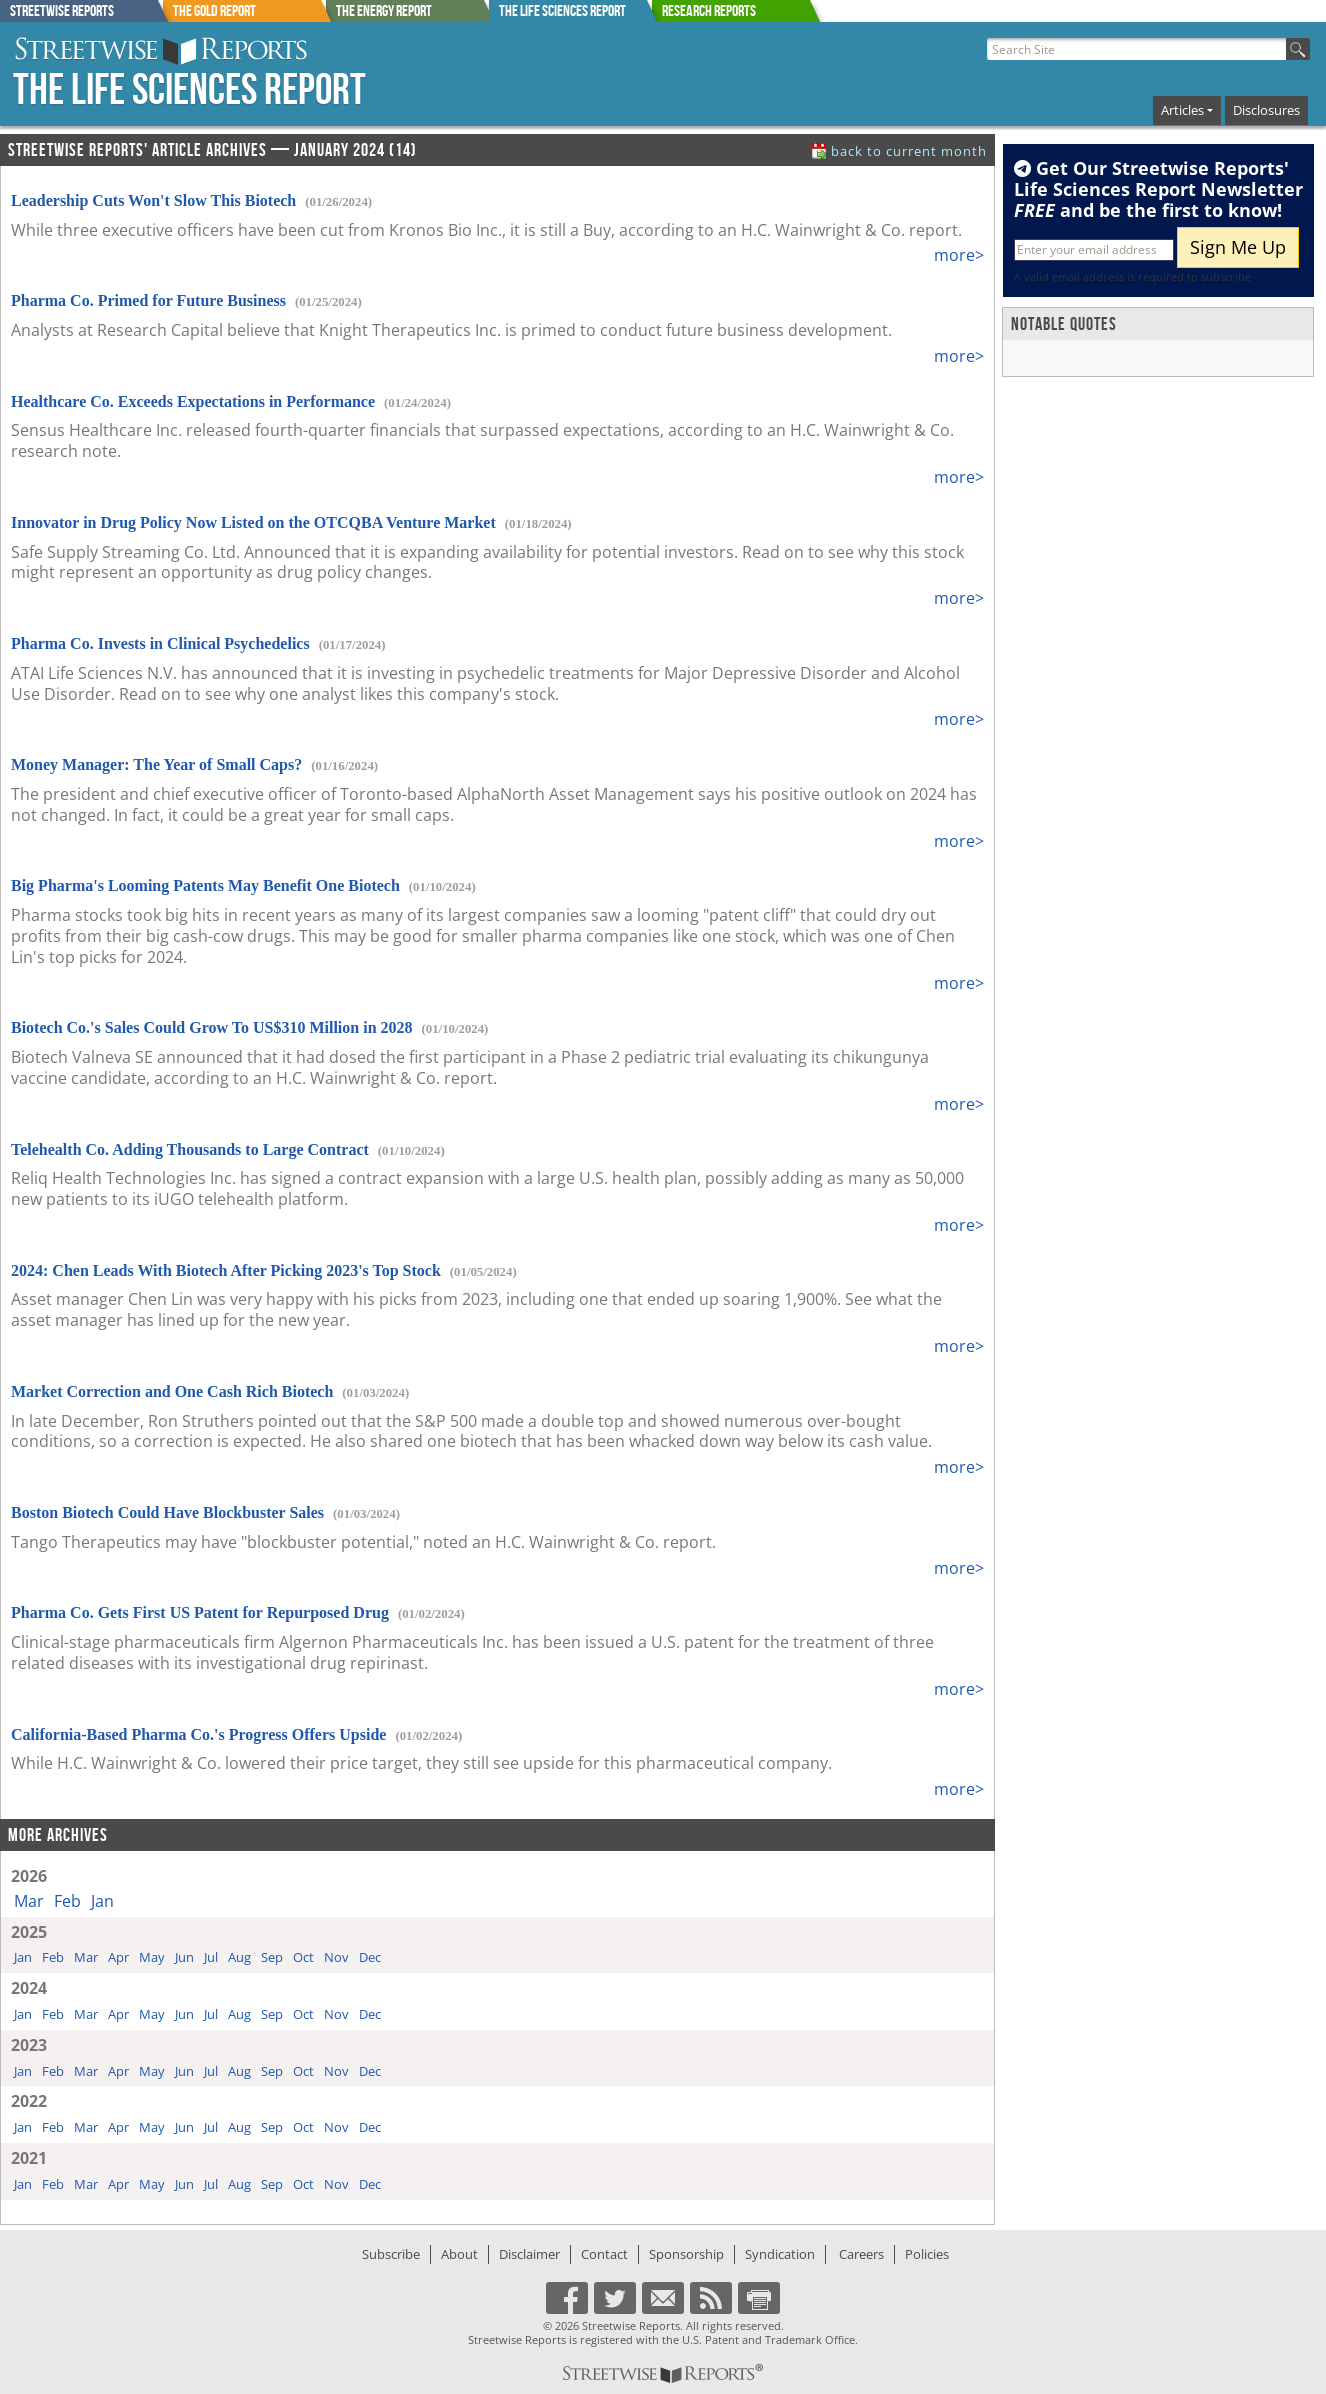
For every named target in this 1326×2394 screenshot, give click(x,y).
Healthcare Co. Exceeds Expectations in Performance (193, 401)
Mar (29, 1901)
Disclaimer (529, 2254)
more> (959, 255)
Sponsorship (686, 2254)
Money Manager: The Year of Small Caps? (156, 764)
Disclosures (1266, 110)
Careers (861, 2254)
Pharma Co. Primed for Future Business (148, 300)
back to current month (909, 151)
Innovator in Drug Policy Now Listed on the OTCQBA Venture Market (253, 522)
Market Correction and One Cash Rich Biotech (172, 1391)
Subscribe (391, 2254)
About (459, 2254)
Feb (67, 1901)
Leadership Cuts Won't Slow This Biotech (153, 200)
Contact (604, 2254)
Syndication (780, 2254)
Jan (102, 1901)
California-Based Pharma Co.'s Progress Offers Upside (198, 1734)
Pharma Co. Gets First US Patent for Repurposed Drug (200, 1612)
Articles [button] (1182, 110)
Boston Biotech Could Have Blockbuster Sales (167, 1512)
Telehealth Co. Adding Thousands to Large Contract (190, 1149)
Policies (927, 2254)
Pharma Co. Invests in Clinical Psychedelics (160, 643)
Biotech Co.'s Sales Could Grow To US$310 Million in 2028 (212, 1027)
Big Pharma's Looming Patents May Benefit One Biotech (205, 885)
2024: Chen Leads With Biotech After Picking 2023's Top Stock (226, 1270)
